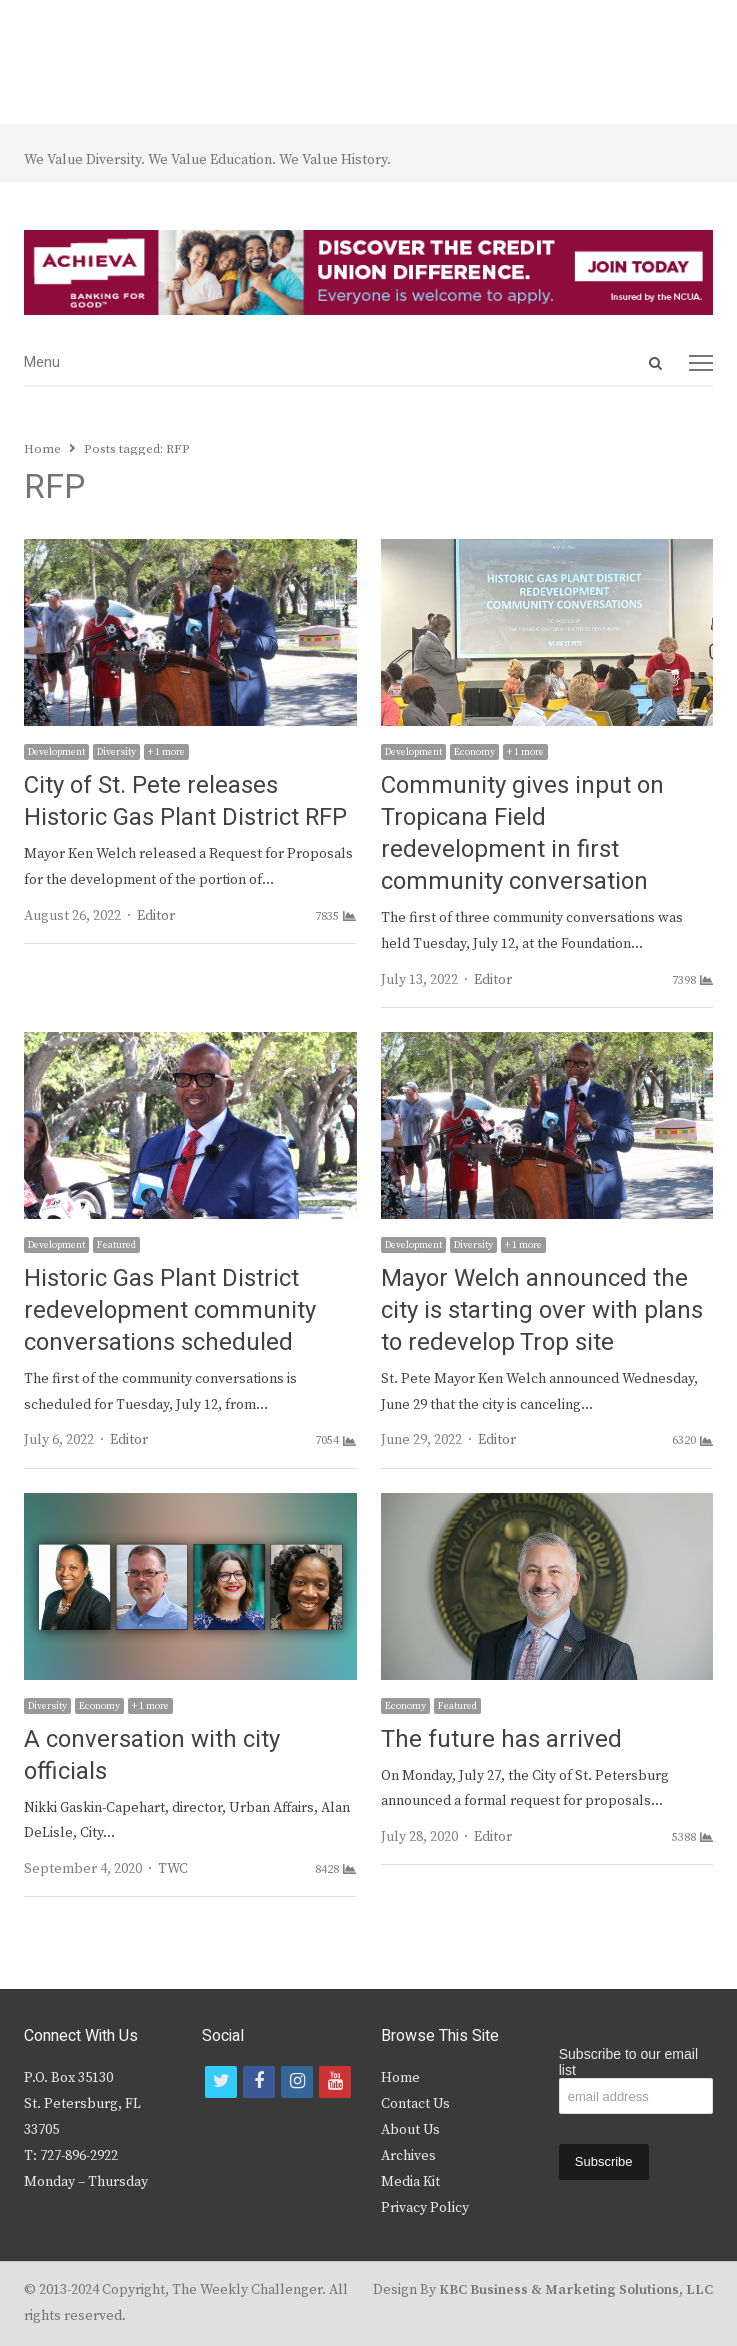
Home (400, 2078)
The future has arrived (501, 1739)
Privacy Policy (425, 2208)
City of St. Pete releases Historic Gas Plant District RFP (185, 801)
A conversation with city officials (152, 1755)
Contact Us (415, 2104)
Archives (408, 2156)
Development (56, 752)
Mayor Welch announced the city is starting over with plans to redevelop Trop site (542, 1310)
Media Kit (410, 2182)
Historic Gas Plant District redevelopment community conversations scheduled (170, 1310)
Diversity (116, 752)
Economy (474, 752)
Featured (116, 1245)
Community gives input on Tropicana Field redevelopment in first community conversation (522, 833)
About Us (410, 2130)
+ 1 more (166, 752)
